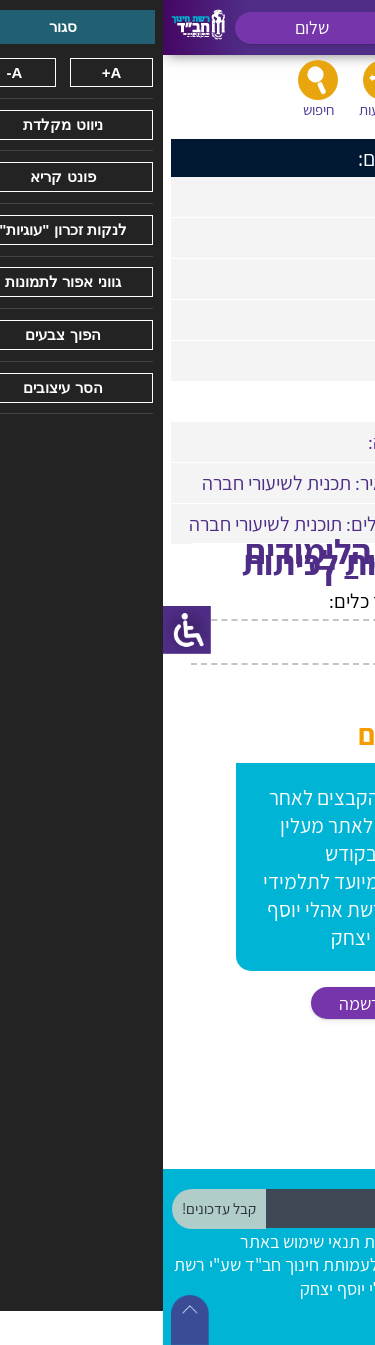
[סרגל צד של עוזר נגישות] (24, 630)
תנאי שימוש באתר (137, 1241)
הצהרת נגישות (249, 1241)
